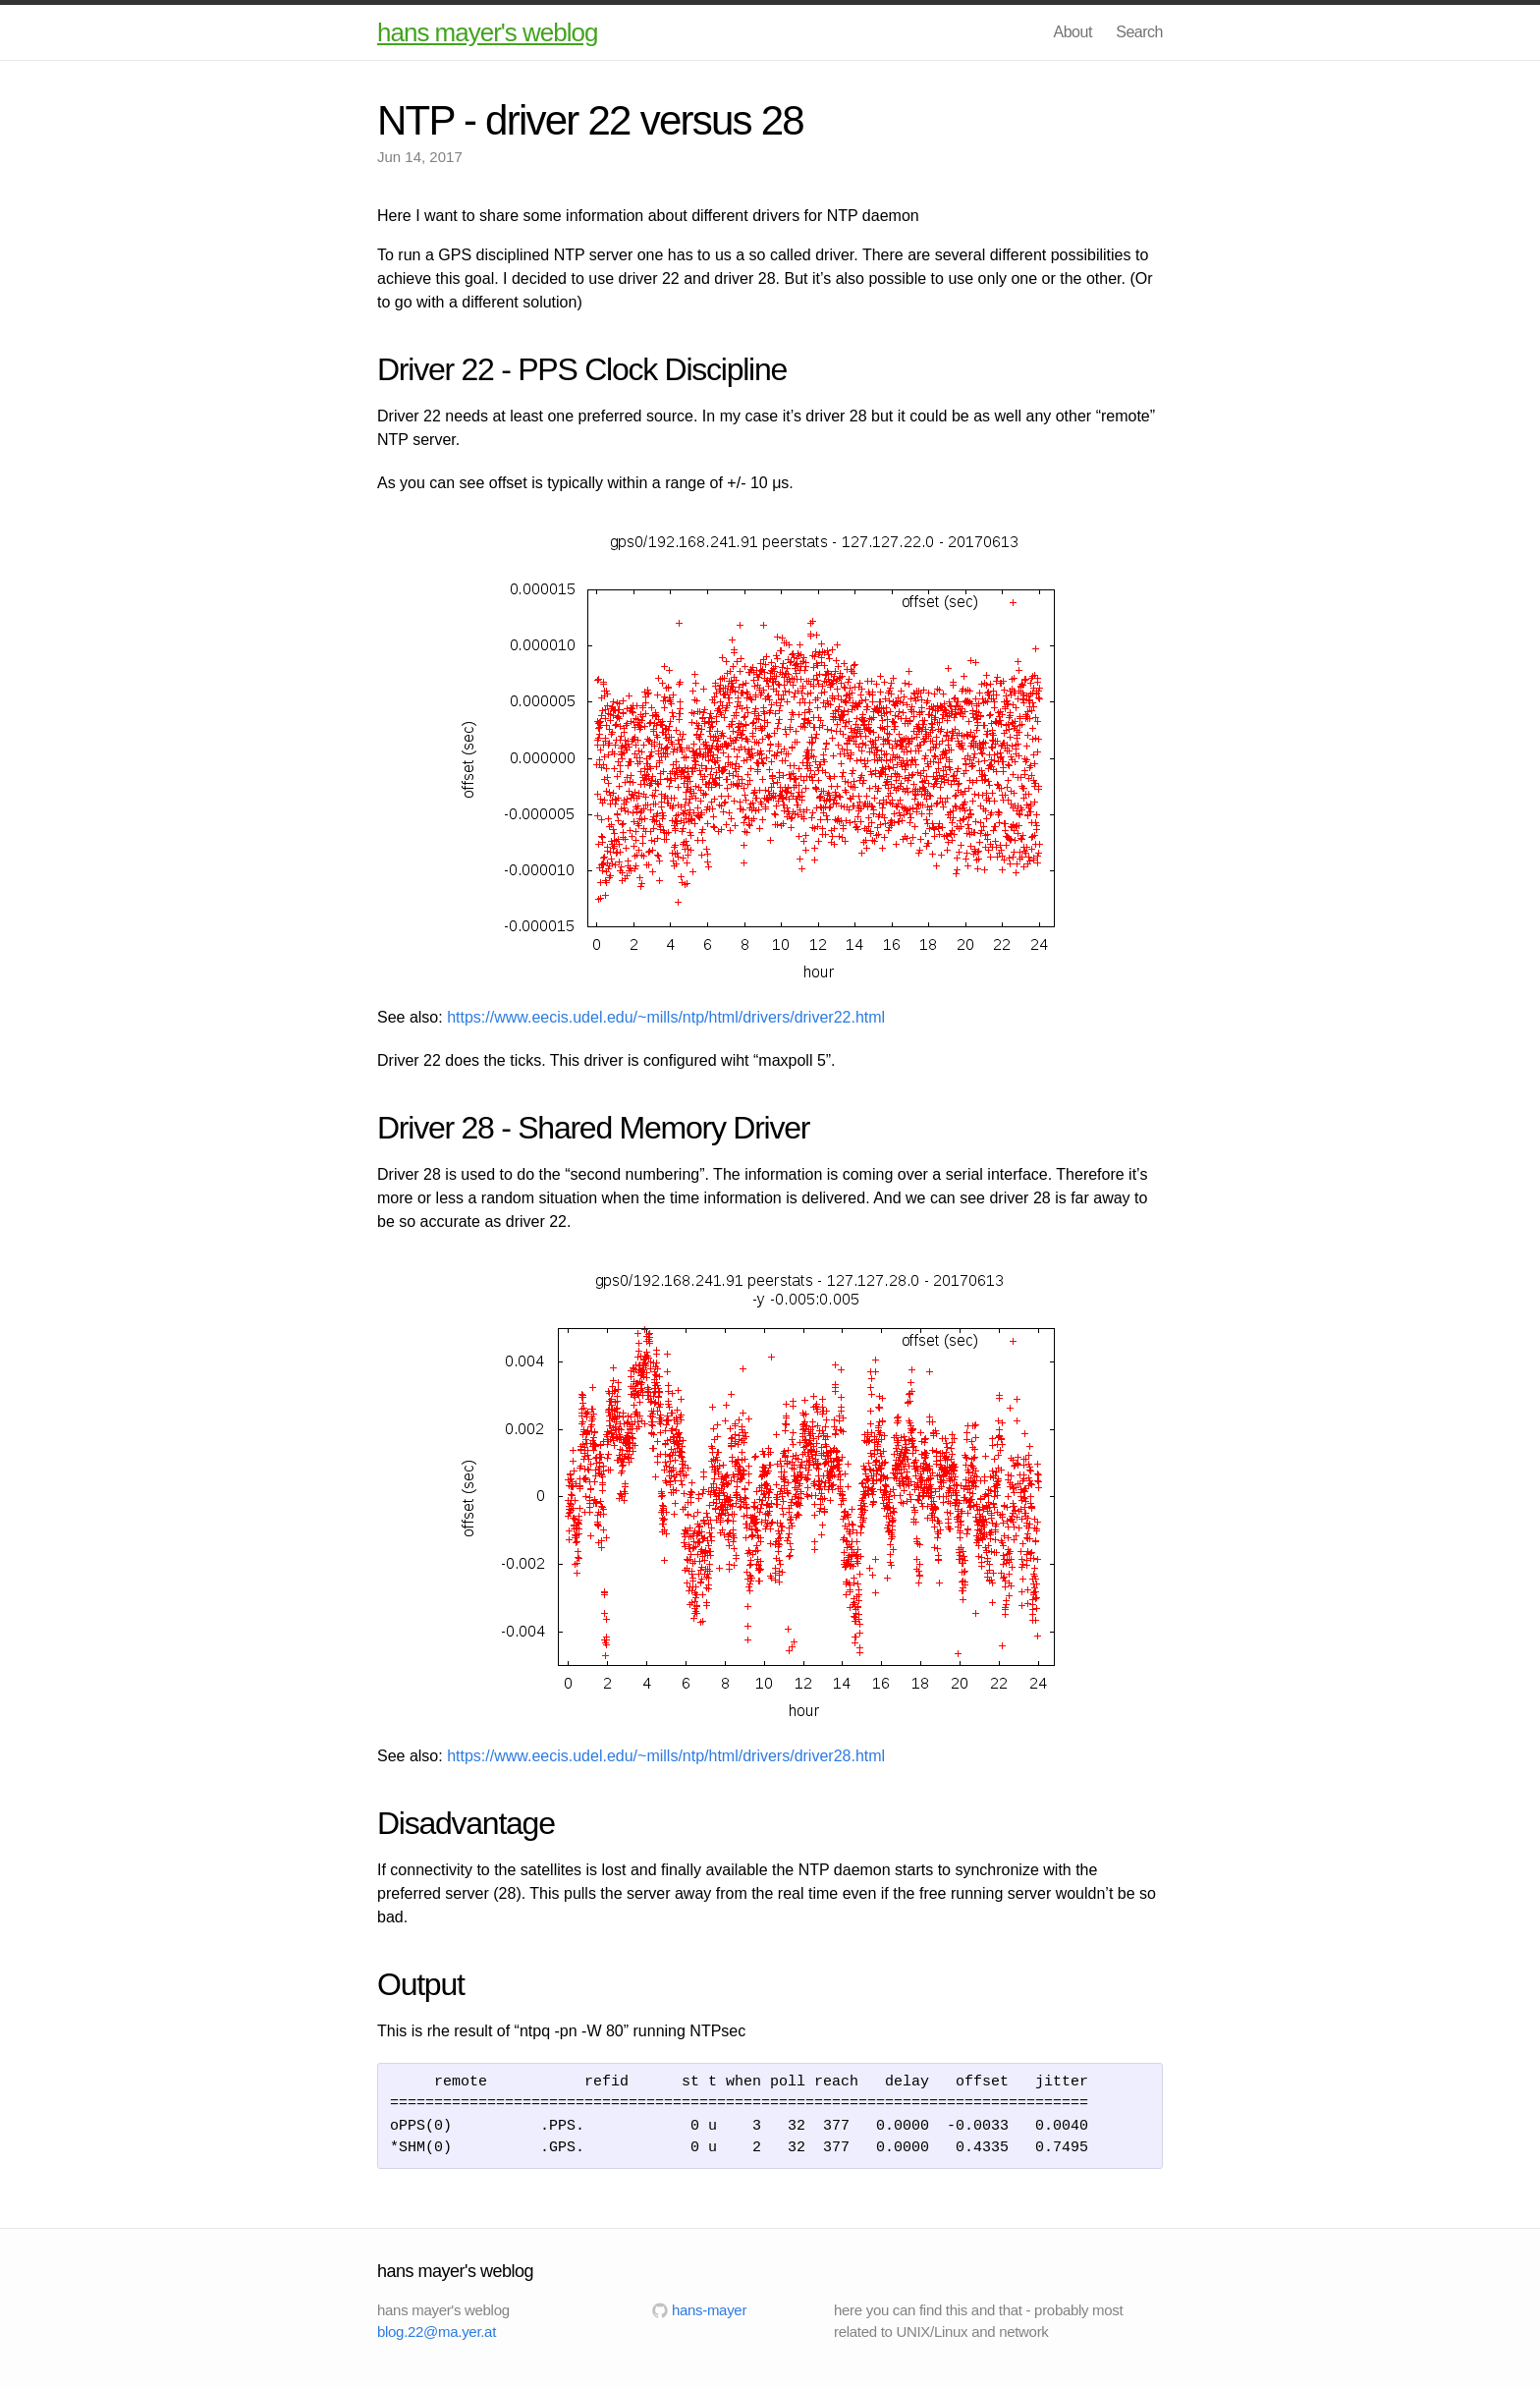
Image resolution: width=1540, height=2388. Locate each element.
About (1073, 32)
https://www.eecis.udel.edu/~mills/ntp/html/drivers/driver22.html (666, 1017)
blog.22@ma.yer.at (436, 2331)
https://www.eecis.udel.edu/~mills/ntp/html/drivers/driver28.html (666, 1756)
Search (1139, 32)
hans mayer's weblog (487, 32)
